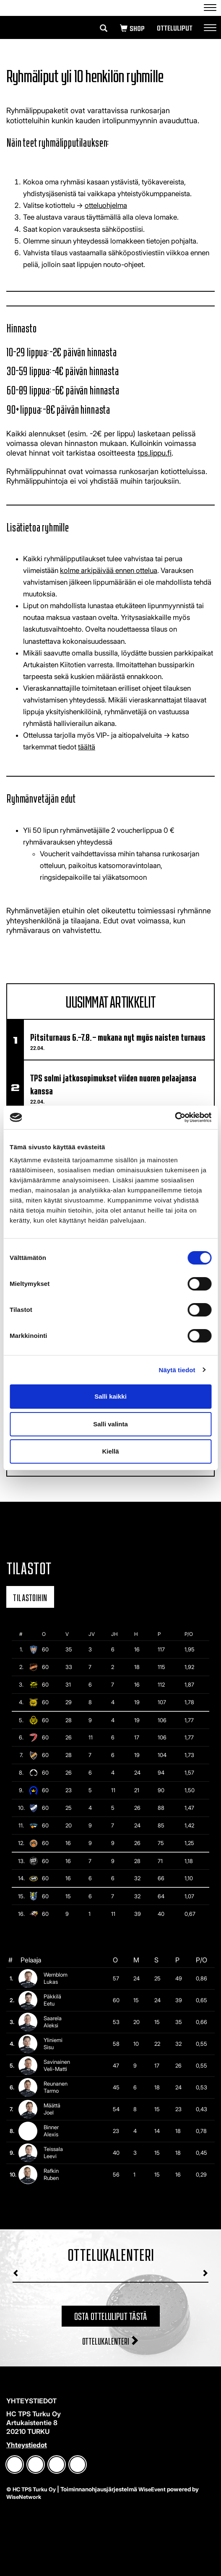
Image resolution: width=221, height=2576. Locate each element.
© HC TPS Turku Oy (31, 2489)
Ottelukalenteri (110, 2340)
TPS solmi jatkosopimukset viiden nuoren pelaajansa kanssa (113, 1083)
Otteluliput (174, 27)
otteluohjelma (106, 205)
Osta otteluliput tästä (110, 2315)
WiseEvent (152, 2489)
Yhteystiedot (26, 2445)
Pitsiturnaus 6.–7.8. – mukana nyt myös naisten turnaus (117, 1036)
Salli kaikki (110, 1396)
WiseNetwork (23, 2496)
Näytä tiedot (177, 1370)
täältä (86, 747)
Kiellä (110, 1451)
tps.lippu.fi (155, 452)
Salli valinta (110, 1424)
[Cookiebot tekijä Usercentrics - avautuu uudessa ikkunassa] (174, 1117)
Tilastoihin (30, 1597)
